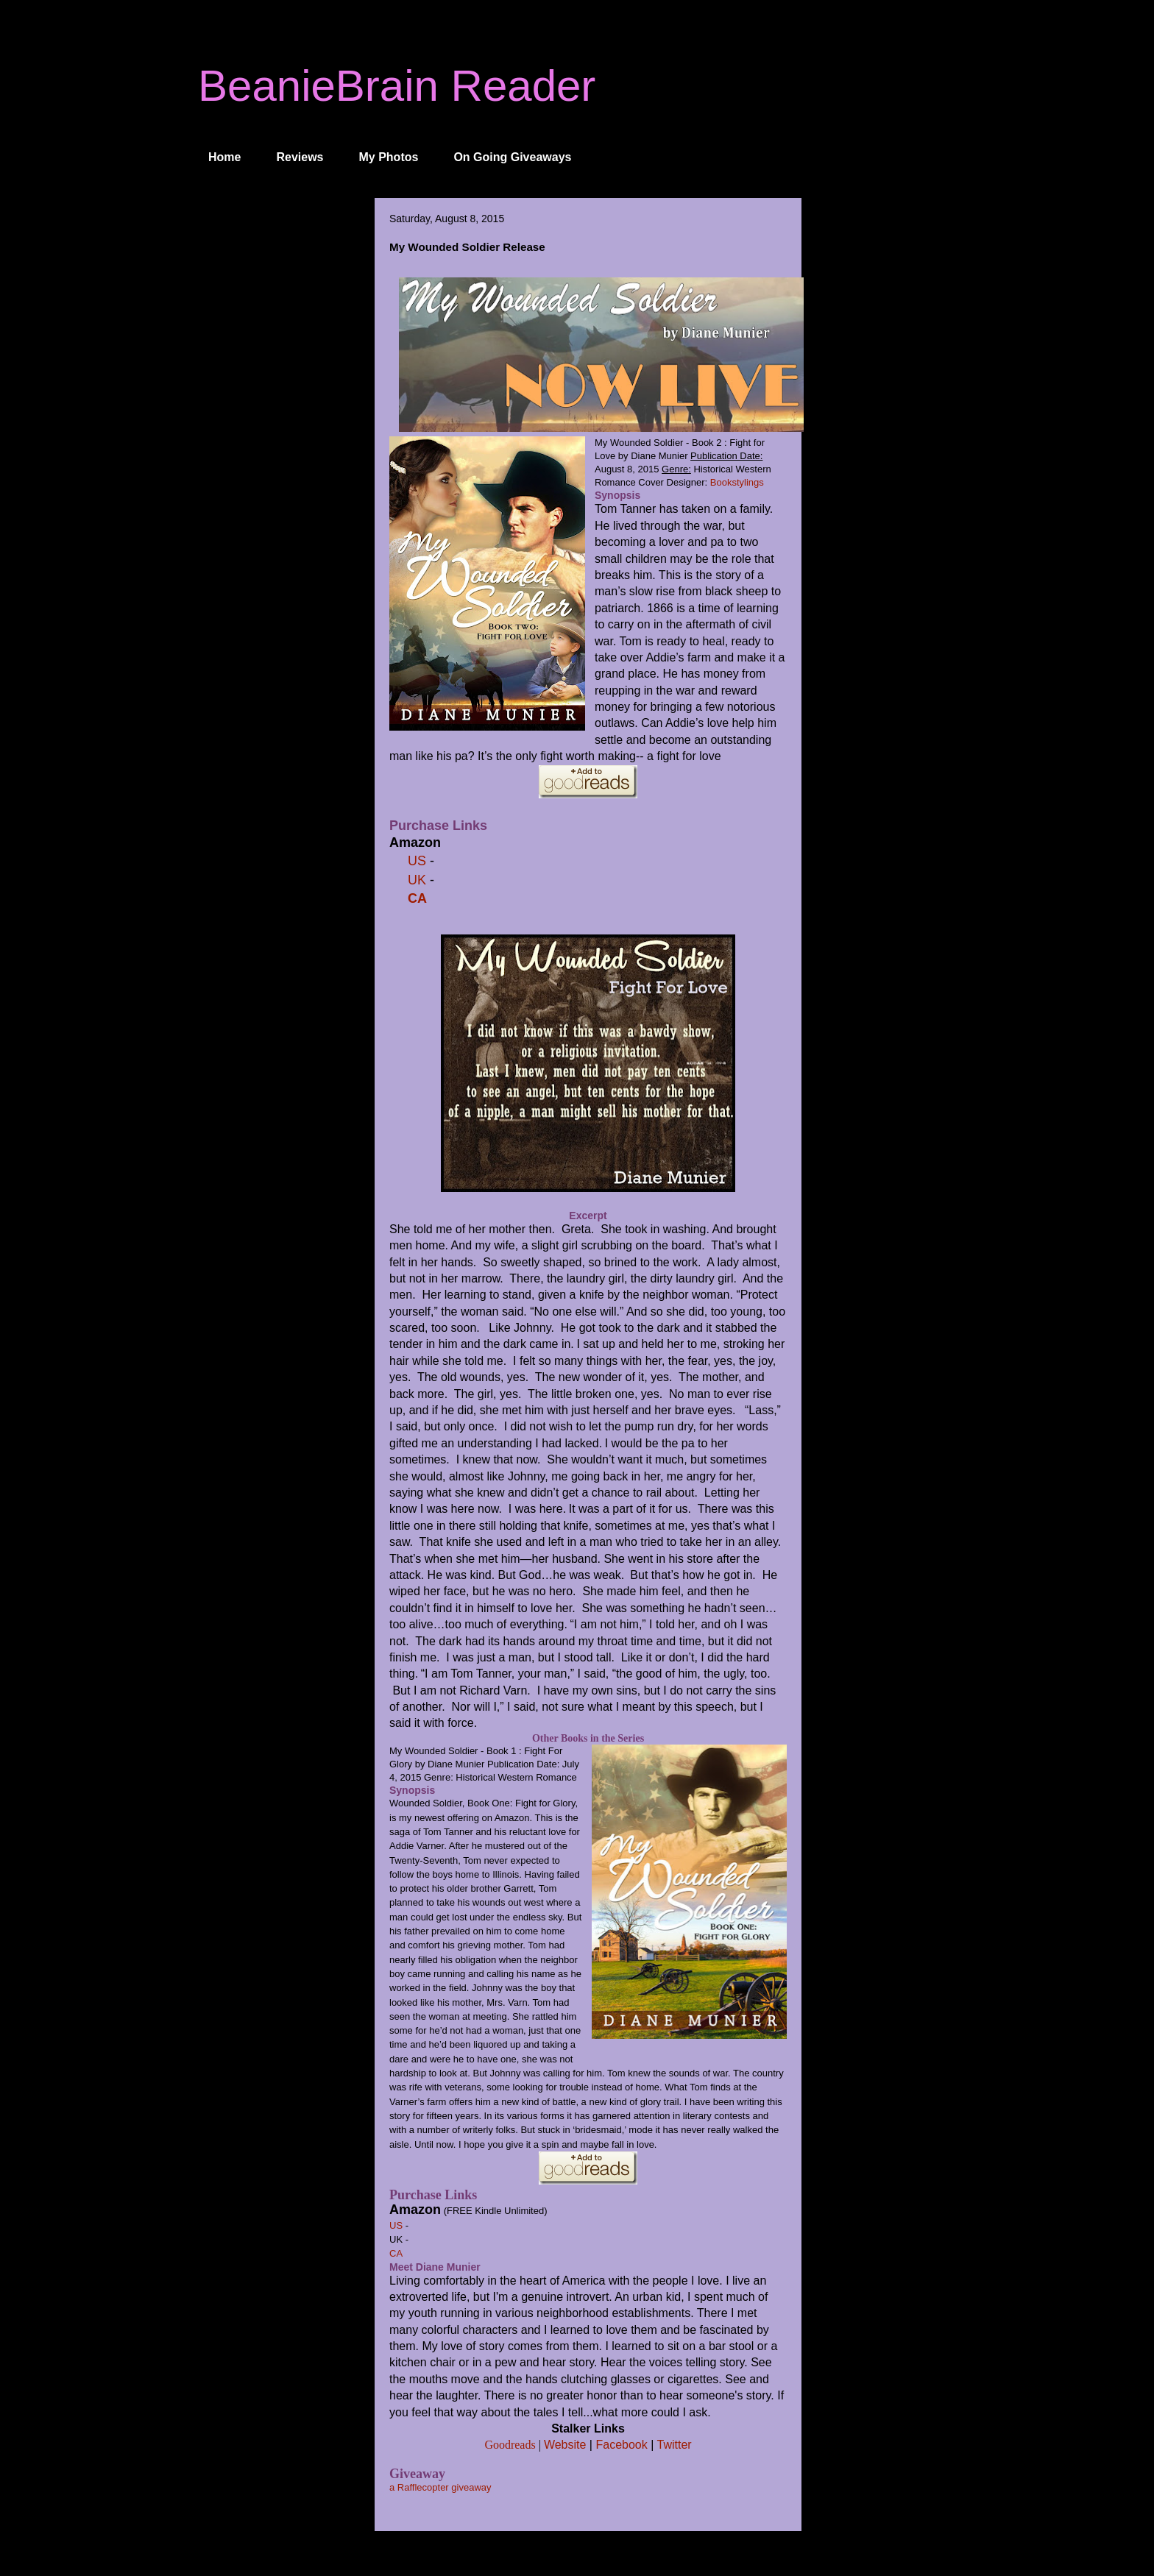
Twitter (673, 2444)
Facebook (621, 2444)
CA (415, 898)
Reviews (299, 157)
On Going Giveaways (512, 157)
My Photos (389, 157)
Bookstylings (737, 482)
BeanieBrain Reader (396, 85)
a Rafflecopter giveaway (440, 2487)
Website (565, 2444)
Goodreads (509, 2444)
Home (224, 157)
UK (417, 880)
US (417, 861)
